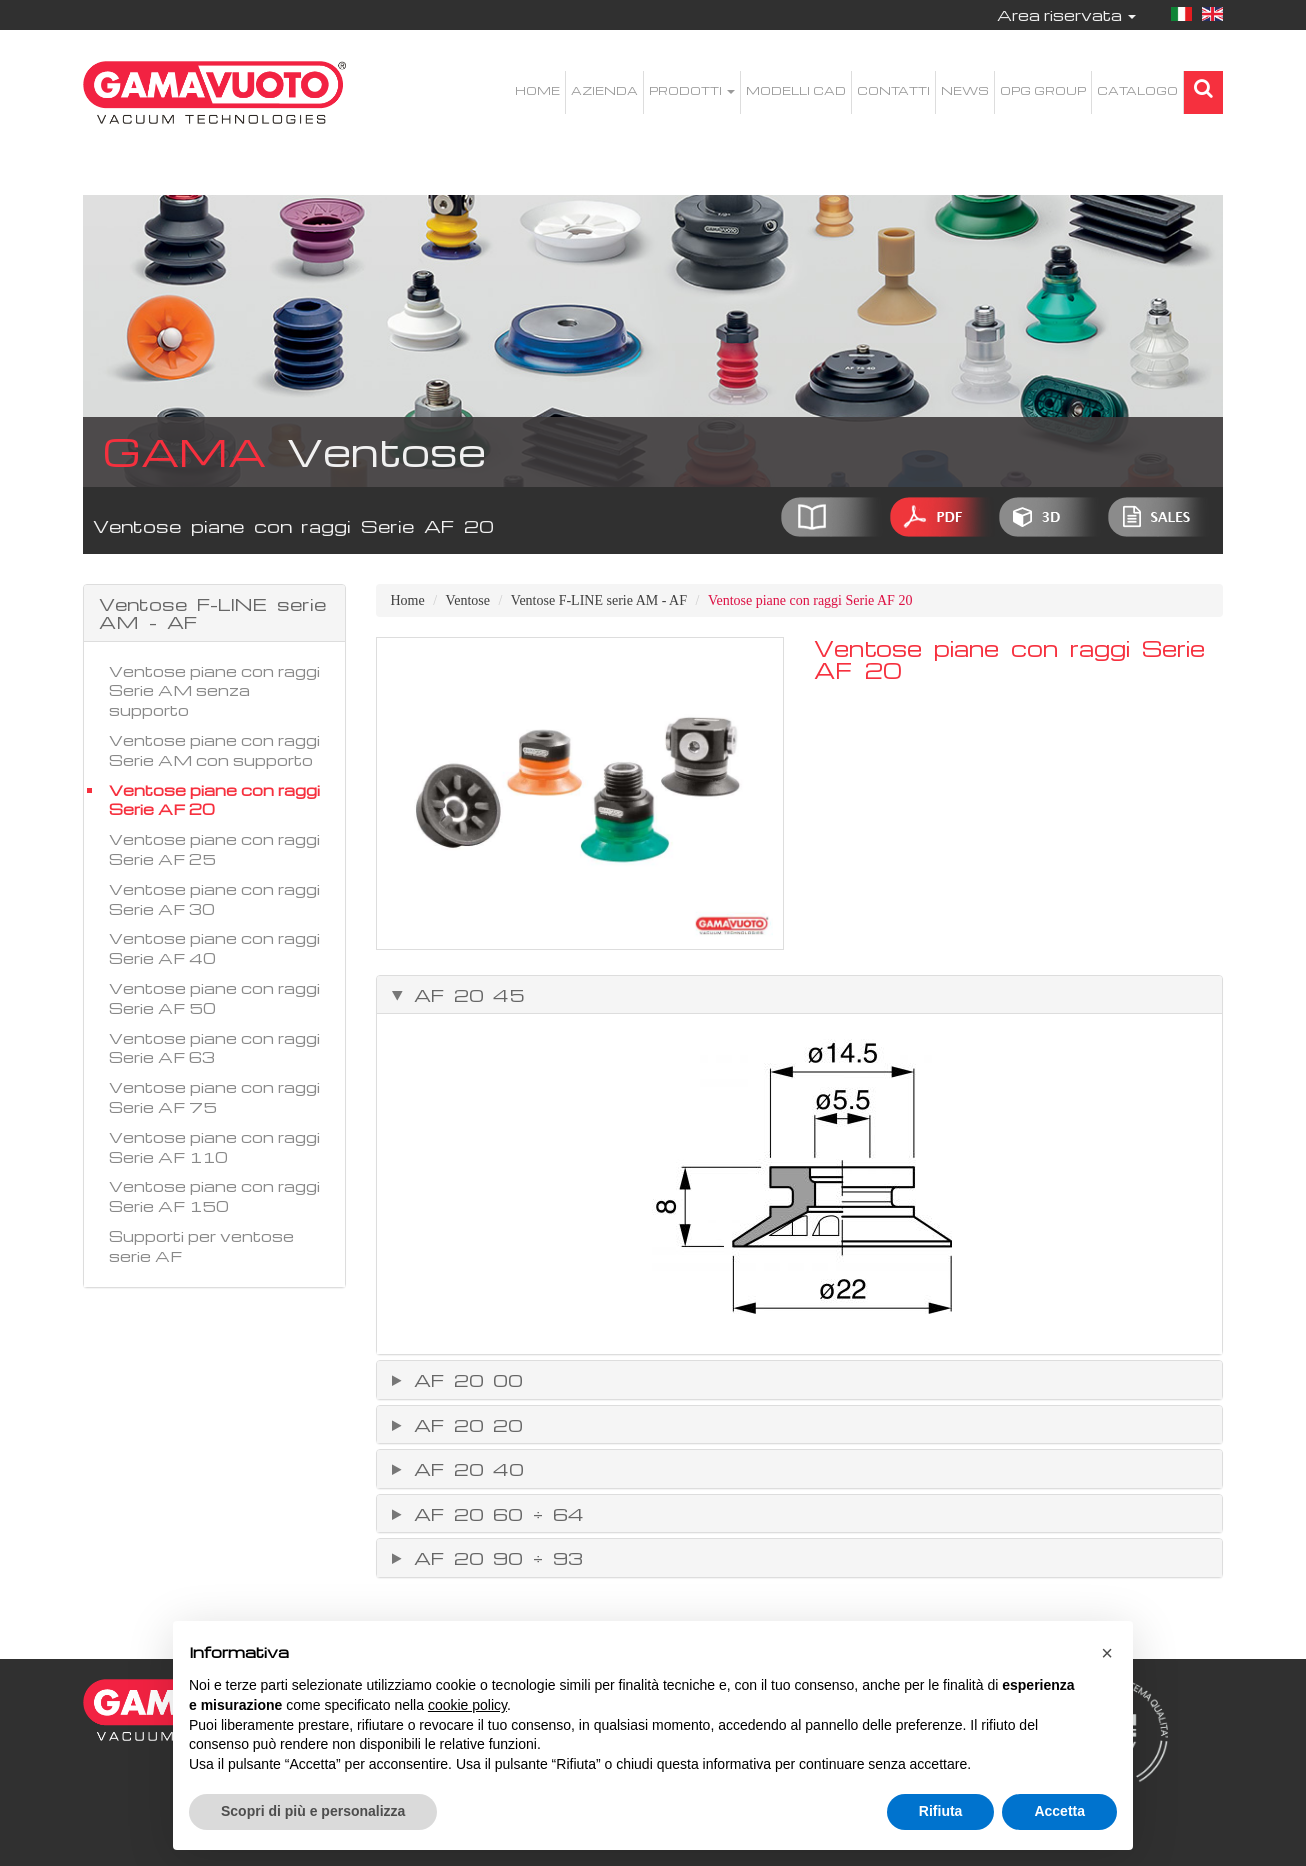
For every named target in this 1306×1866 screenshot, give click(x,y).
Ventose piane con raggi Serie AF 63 (214, 1048)
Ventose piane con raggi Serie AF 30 (214, 899)
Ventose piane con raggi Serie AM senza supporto (214, 691)
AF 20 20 (464, 1425)
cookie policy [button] (467, 1705)
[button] (1107, 1653)
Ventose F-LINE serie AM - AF (599, 600)
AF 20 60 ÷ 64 (494, 1514)
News (965, 90)
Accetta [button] (1059, 1811)
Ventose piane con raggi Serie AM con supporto (214, 750)
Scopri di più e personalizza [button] (313, 1811)
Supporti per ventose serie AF (201, 1246)
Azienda (604, 90)
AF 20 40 (464, 1469)
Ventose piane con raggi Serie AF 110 (214, 1147)
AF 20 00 (464, 1380)
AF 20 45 (465, 995)
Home (537, 90)
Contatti (893, 90)
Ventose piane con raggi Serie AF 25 (214, 849)
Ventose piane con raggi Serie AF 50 (214, 998)
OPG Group (1043, 90)
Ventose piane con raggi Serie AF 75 (214, 1097)
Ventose (468, 600)
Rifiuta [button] (941, 1811)
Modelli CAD (796, 90)
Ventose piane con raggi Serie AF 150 (214, 1196)
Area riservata (1066, 15)
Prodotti (692, 90)
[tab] (800, 995)
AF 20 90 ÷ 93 (493, 1558)
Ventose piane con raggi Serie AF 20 (214, 800)
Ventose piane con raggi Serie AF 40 (214, 948)
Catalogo (1137, 90)
